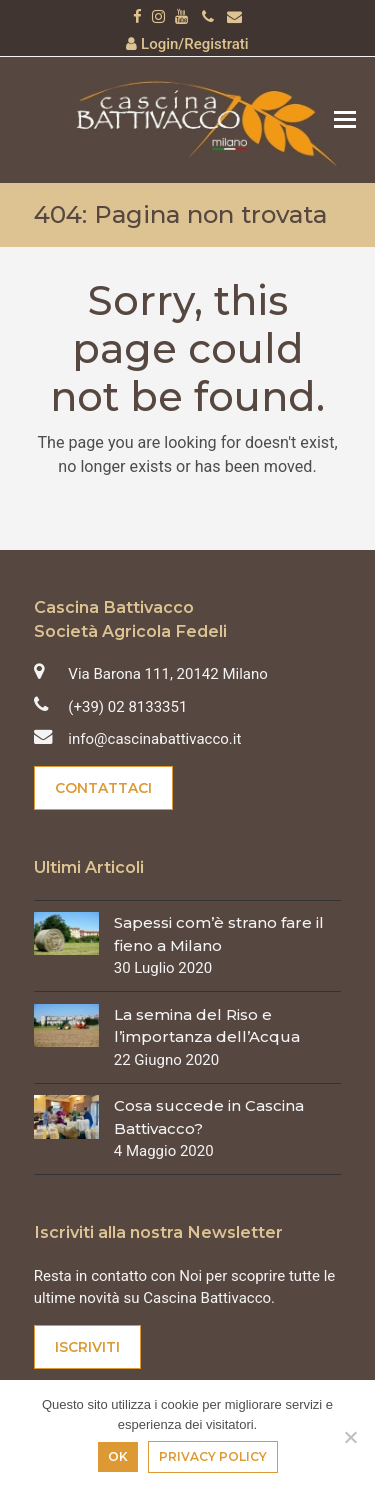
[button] (345, 120)
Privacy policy (213, 1456)
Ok (118, 1456)
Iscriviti (87, 1347)
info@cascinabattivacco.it (154, 739)
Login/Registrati (195, 44)
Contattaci (103, 788)
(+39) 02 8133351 (127, 707)
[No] (350, 1437)
